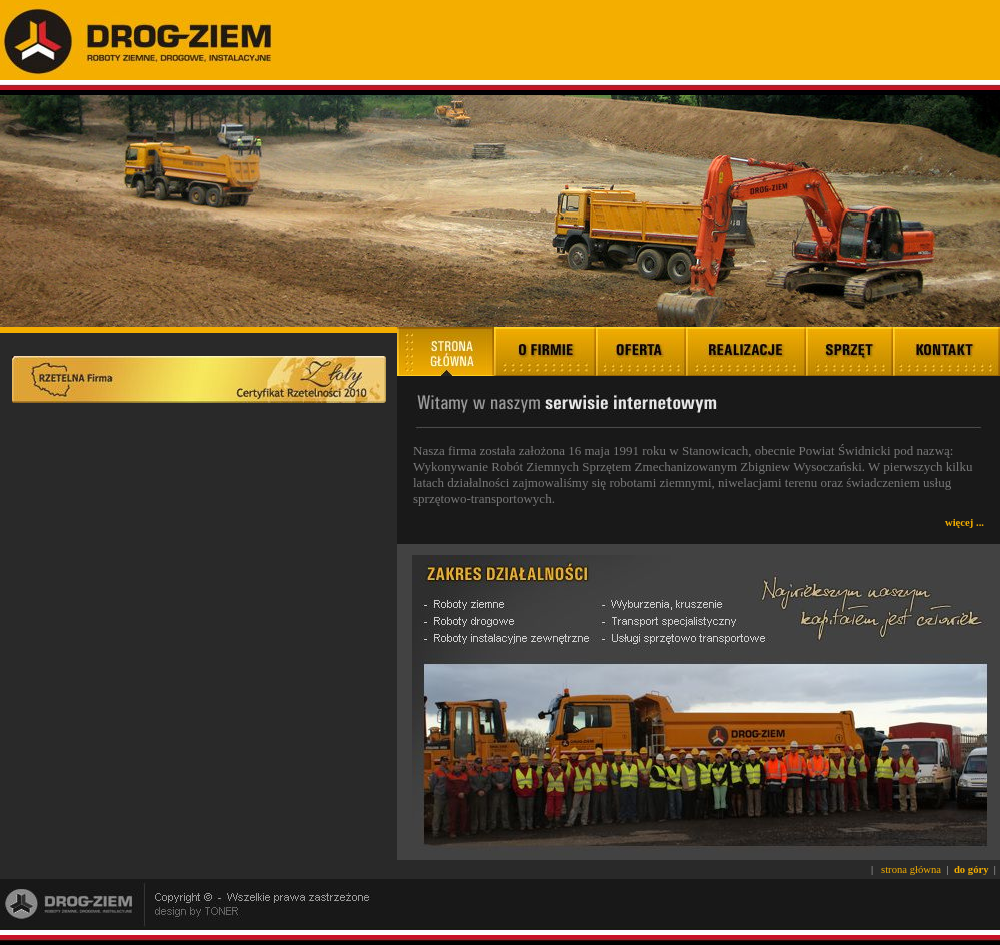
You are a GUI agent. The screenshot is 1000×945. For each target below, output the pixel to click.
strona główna (911, 869)
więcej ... (964, 522)
